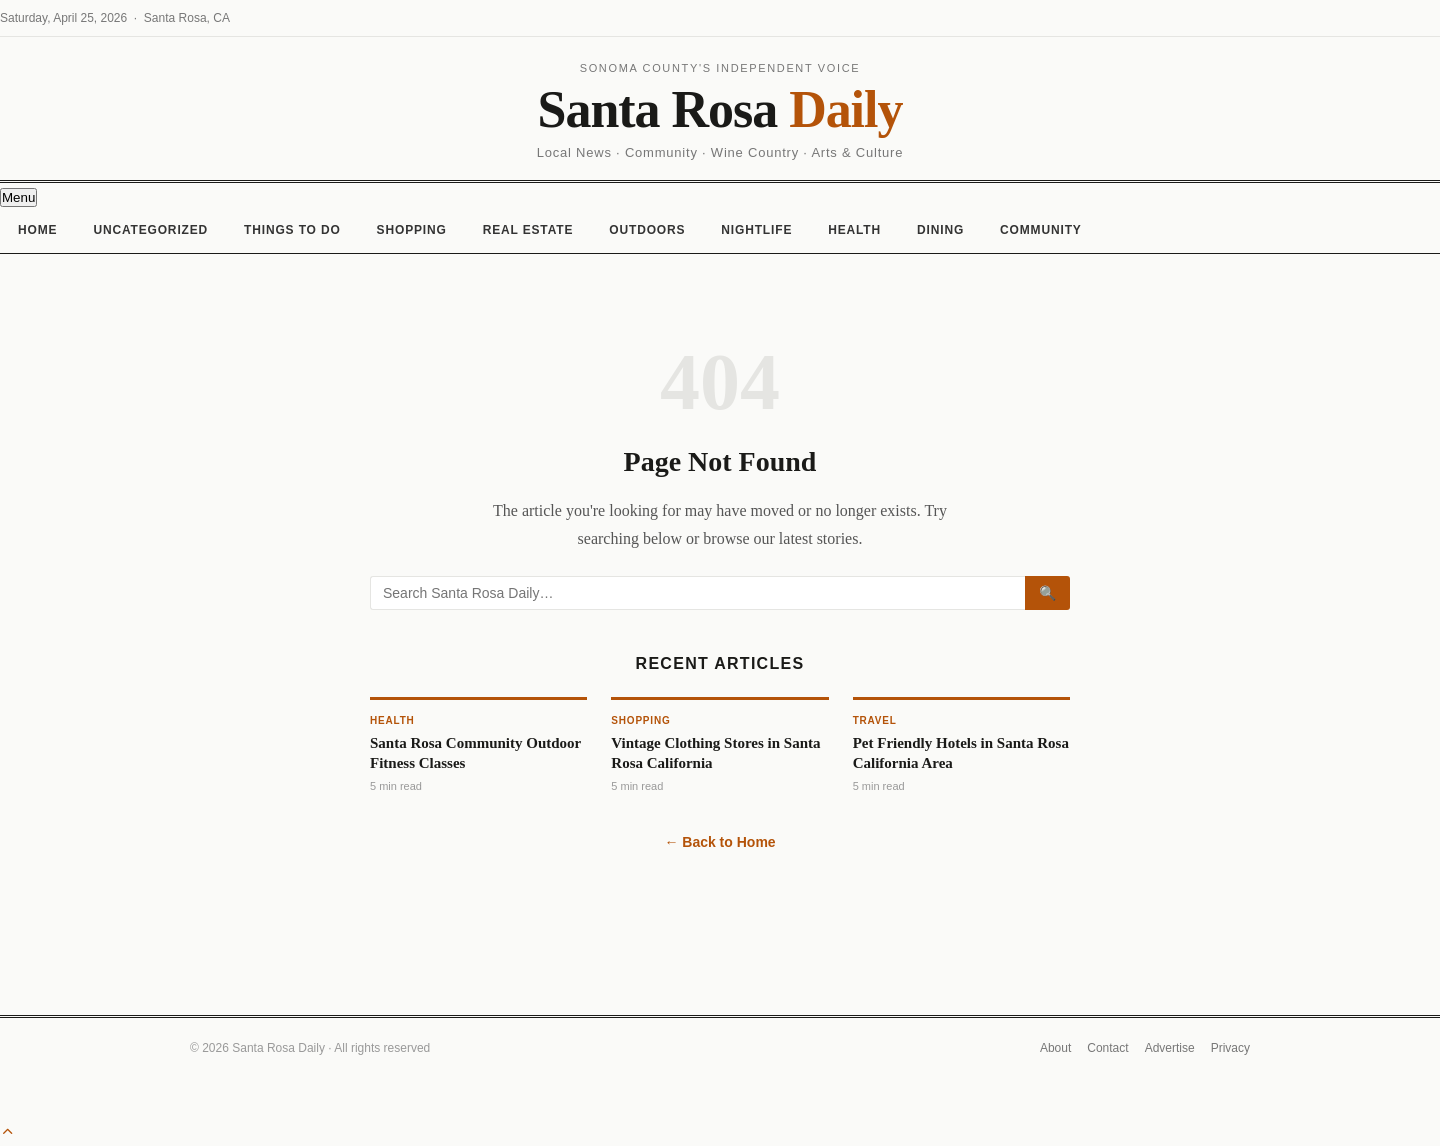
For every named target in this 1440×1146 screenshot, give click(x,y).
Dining (940, 230)
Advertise (1170, 1048)
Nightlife (756, 230)
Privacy (1230, 1048)
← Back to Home (719, 842)
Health (854, 230)
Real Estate (528, 230)
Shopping (412, 230)
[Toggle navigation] (18, 197)
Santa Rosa (720, 109)
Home (37, 230)
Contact (1107, 1048)
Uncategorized (150, 230)
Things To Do (292, 230)
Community (1041, 230)
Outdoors (647, 230)
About (1055, 1048)
